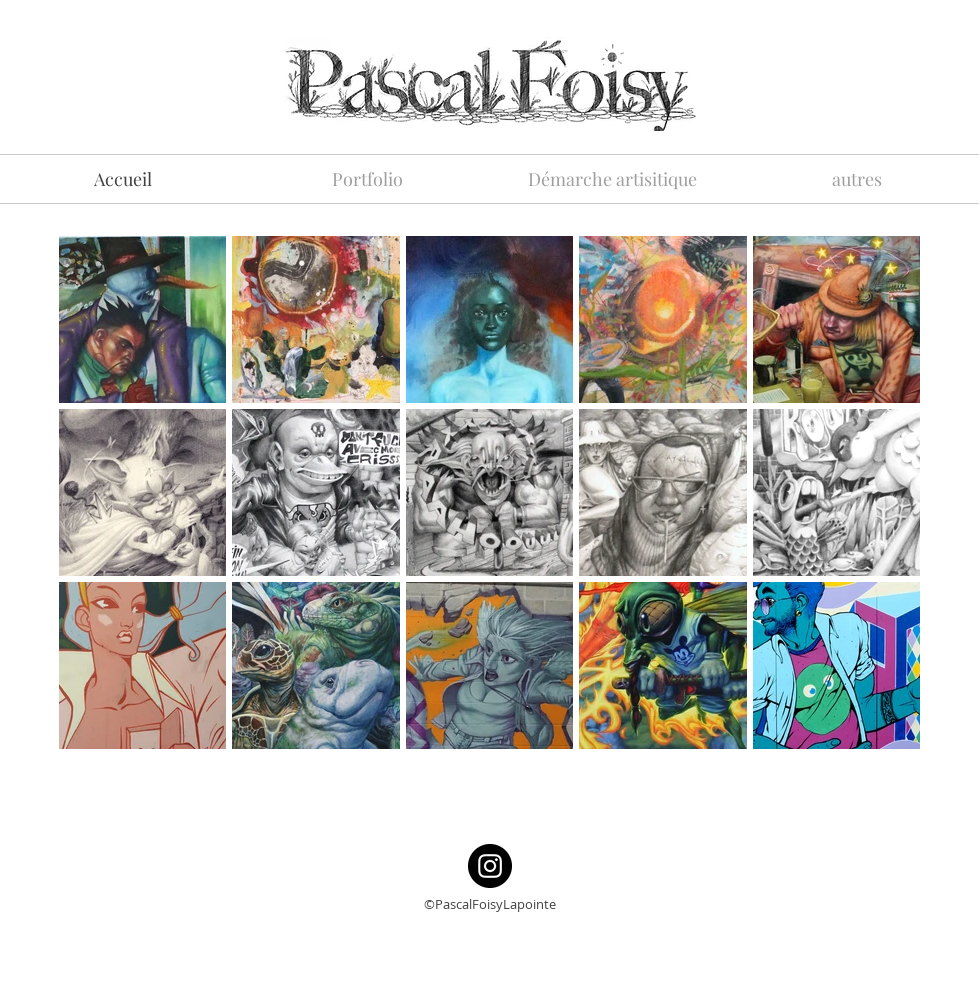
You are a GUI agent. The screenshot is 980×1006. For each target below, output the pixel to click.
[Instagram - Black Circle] (490, 866)
